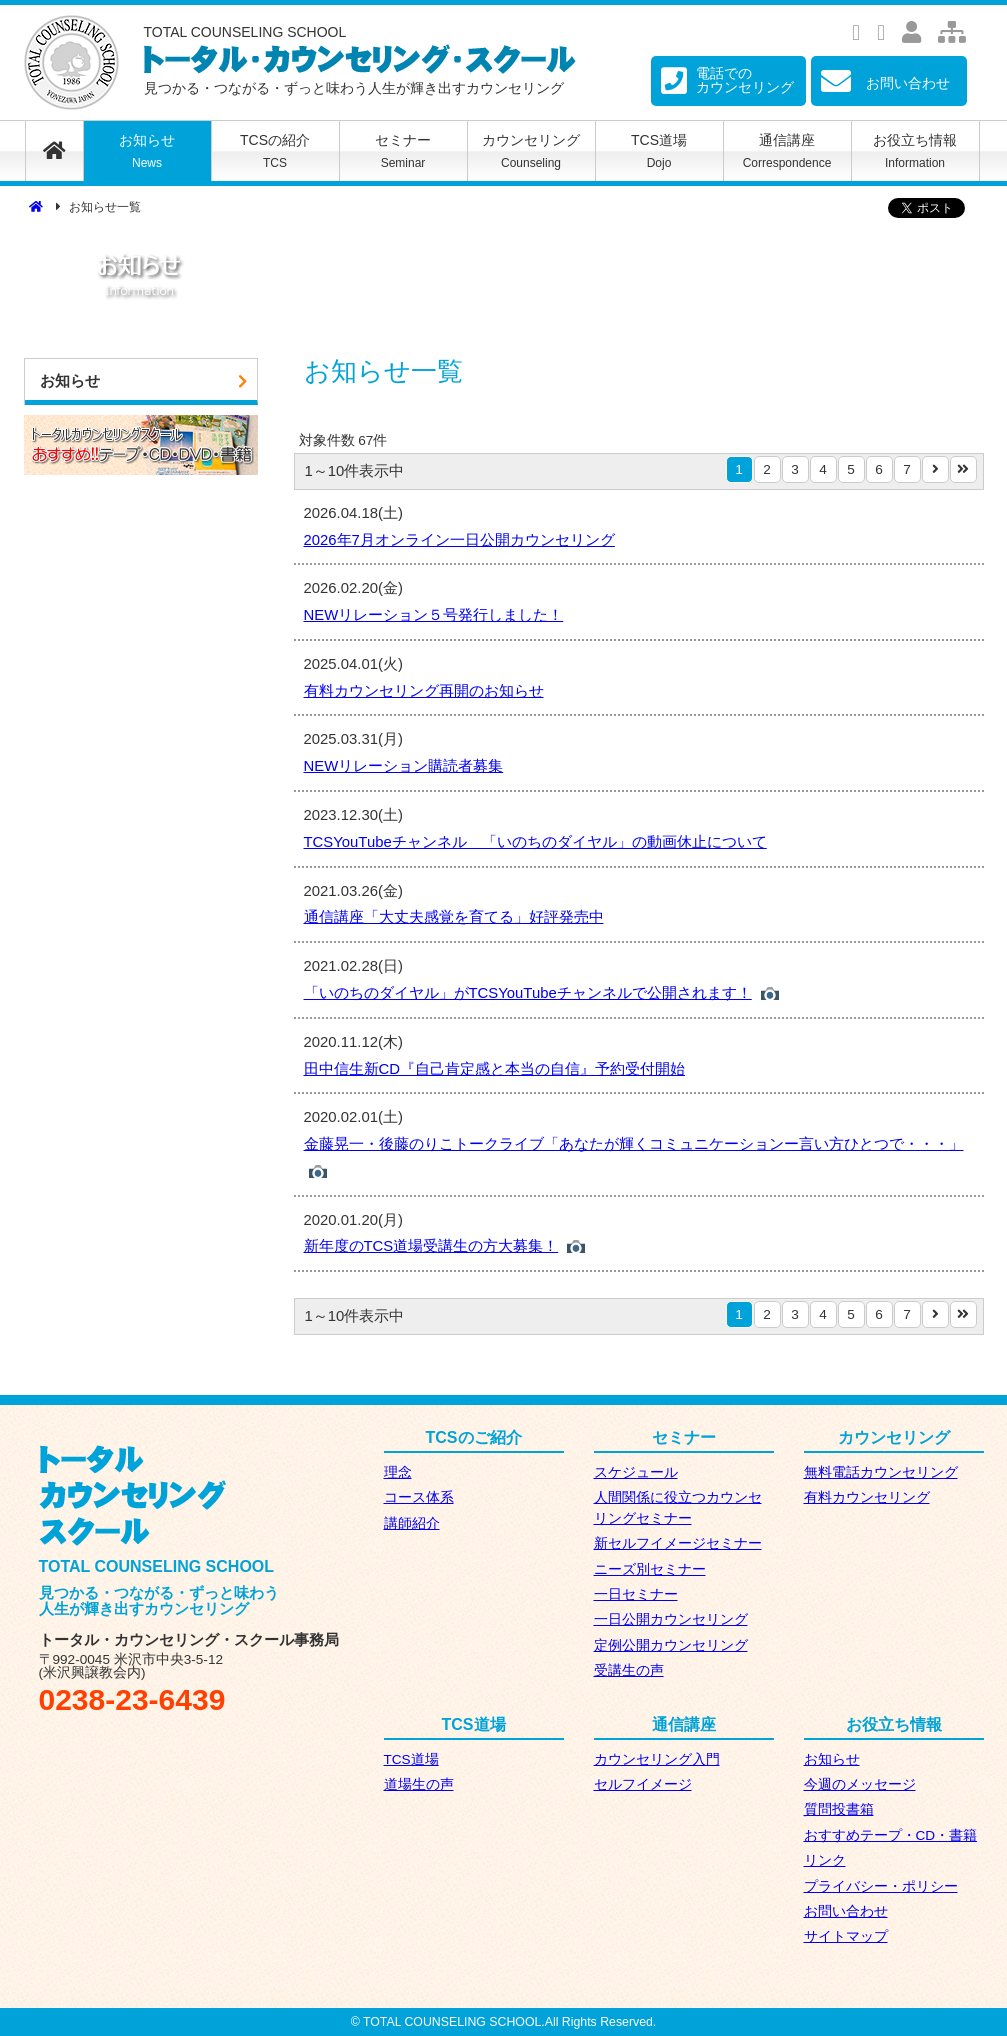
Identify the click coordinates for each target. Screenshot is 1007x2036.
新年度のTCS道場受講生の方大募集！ (431, 1246)
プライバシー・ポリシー (881, 1886)
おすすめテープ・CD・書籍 (891, 1835)
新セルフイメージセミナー (678, 1543)
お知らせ (147, 151)
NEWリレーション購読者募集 (404, 766)
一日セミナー (636, 1594)
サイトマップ (846, 1936)
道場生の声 (419, 1784)
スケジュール (636, 1472)
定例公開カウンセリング (671, 1645)
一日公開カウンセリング (671, 1619)
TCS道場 (659, 151)
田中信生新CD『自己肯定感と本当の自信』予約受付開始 (495, 1069)
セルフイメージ (643, 1784)
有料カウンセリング (867, 1497)
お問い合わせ (846, 1911)
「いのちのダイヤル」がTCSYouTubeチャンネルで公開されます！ (528, 993)
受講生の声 (629, 1670)
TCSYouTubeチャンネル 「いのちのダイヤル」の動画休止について (535, 842)
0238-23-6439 (132, 1699)
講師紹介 (412, 1523)
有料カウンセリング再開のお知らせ (424, 691)
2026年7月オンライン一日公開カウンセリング (459, 540)
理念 (398, 1472)
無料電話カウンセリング (881, 1472)
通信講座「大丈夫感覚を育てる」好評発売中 (454, 917)
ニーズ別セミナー (650, 1569)
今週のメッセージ (860, 1784)
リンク (825, 1860)
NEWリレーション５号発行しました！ (434, 615)
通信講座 (787, 151)
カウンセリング (531, 151)
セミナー (403, 151)
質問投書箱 (839, 1809)
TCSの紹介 (275, 151)
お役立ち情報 (915, 151)
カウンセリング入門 (657, 1759)
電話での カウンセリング (727, 80)
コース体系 (419, 1497)
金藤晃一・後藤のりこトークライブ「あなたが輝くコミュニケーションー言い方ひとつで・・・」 (634, 1144)
